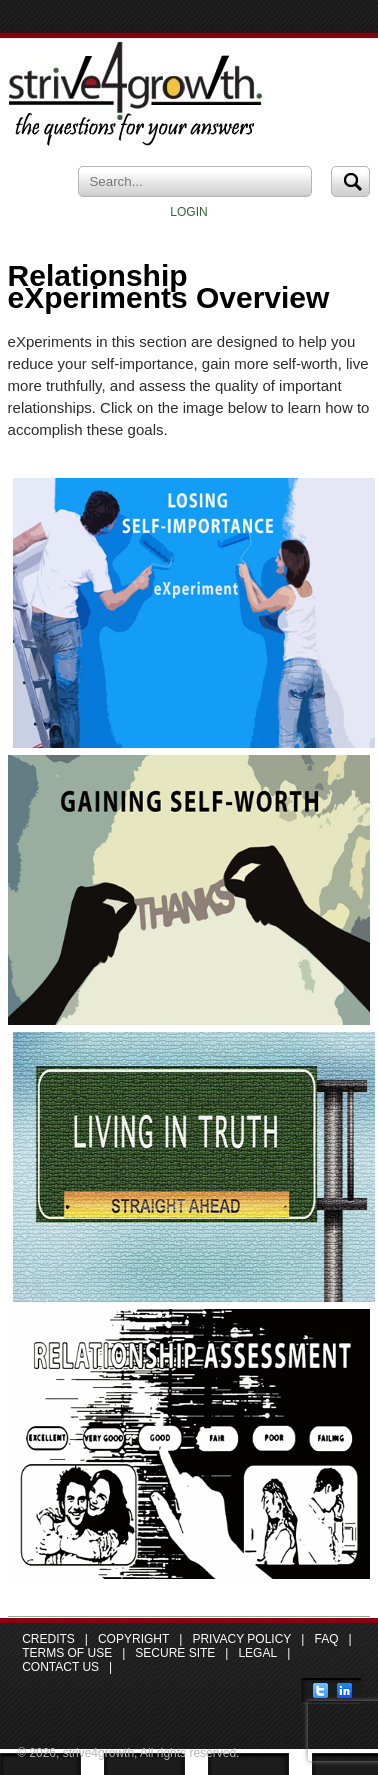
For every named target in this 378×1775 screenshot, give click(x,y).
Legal (257, 1653)
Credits (48, 1639)
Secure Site (175, 1653)
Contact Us (60, 1667)
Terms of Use (67, 1653)
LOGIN (188, 212)
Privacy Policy (241, 1639)
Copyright (133, 1639)
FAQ (326, 1639)
